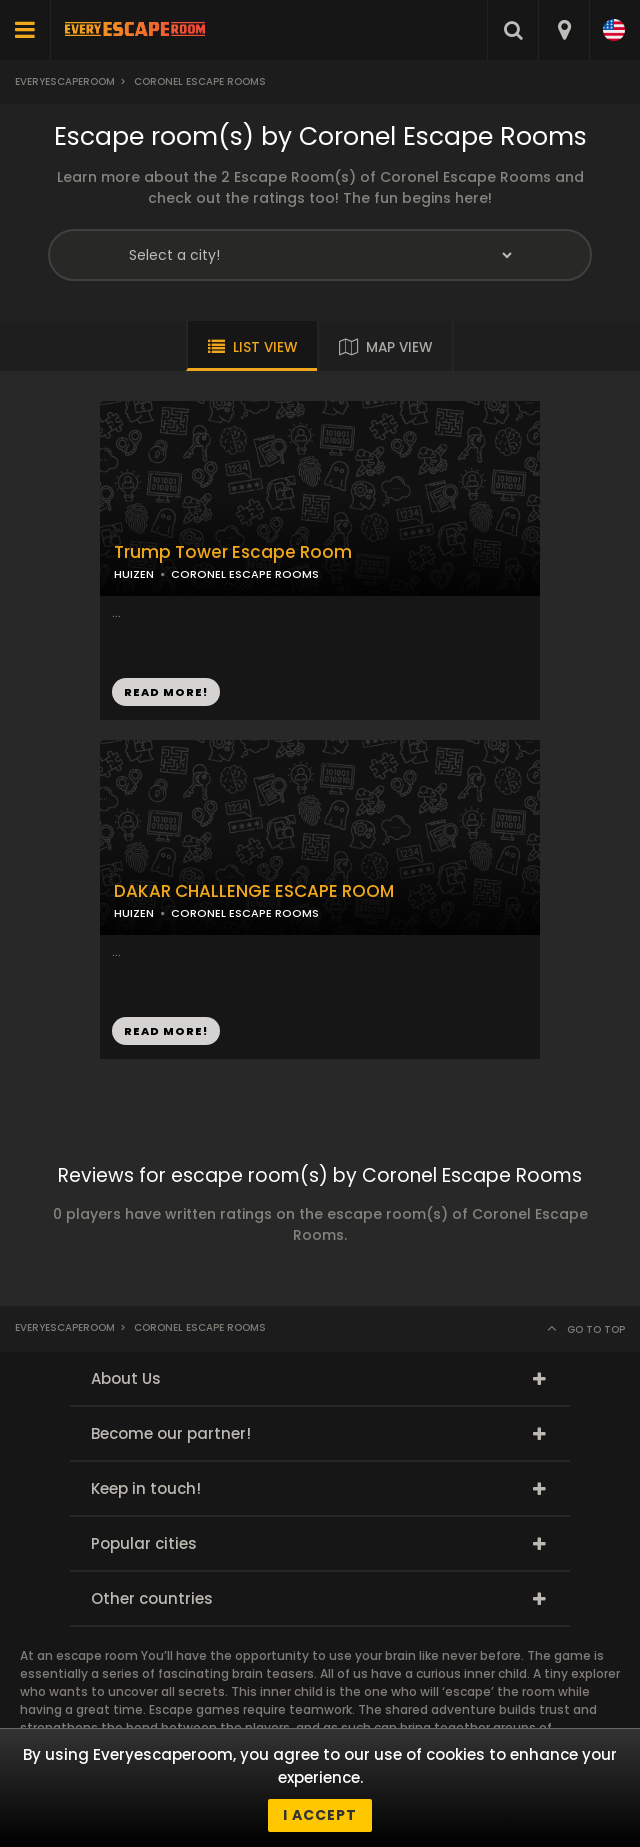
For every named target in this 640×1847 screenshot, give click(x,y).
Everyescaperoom (65, 81)
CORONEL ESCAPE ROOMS (245, 574)
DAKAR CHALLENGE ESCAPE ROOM (254, 891)
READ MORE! (166, 692)
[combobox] (563, 30)
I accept (320, 1815)
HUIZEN (134, 574)
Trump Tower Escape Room (233, 552)
